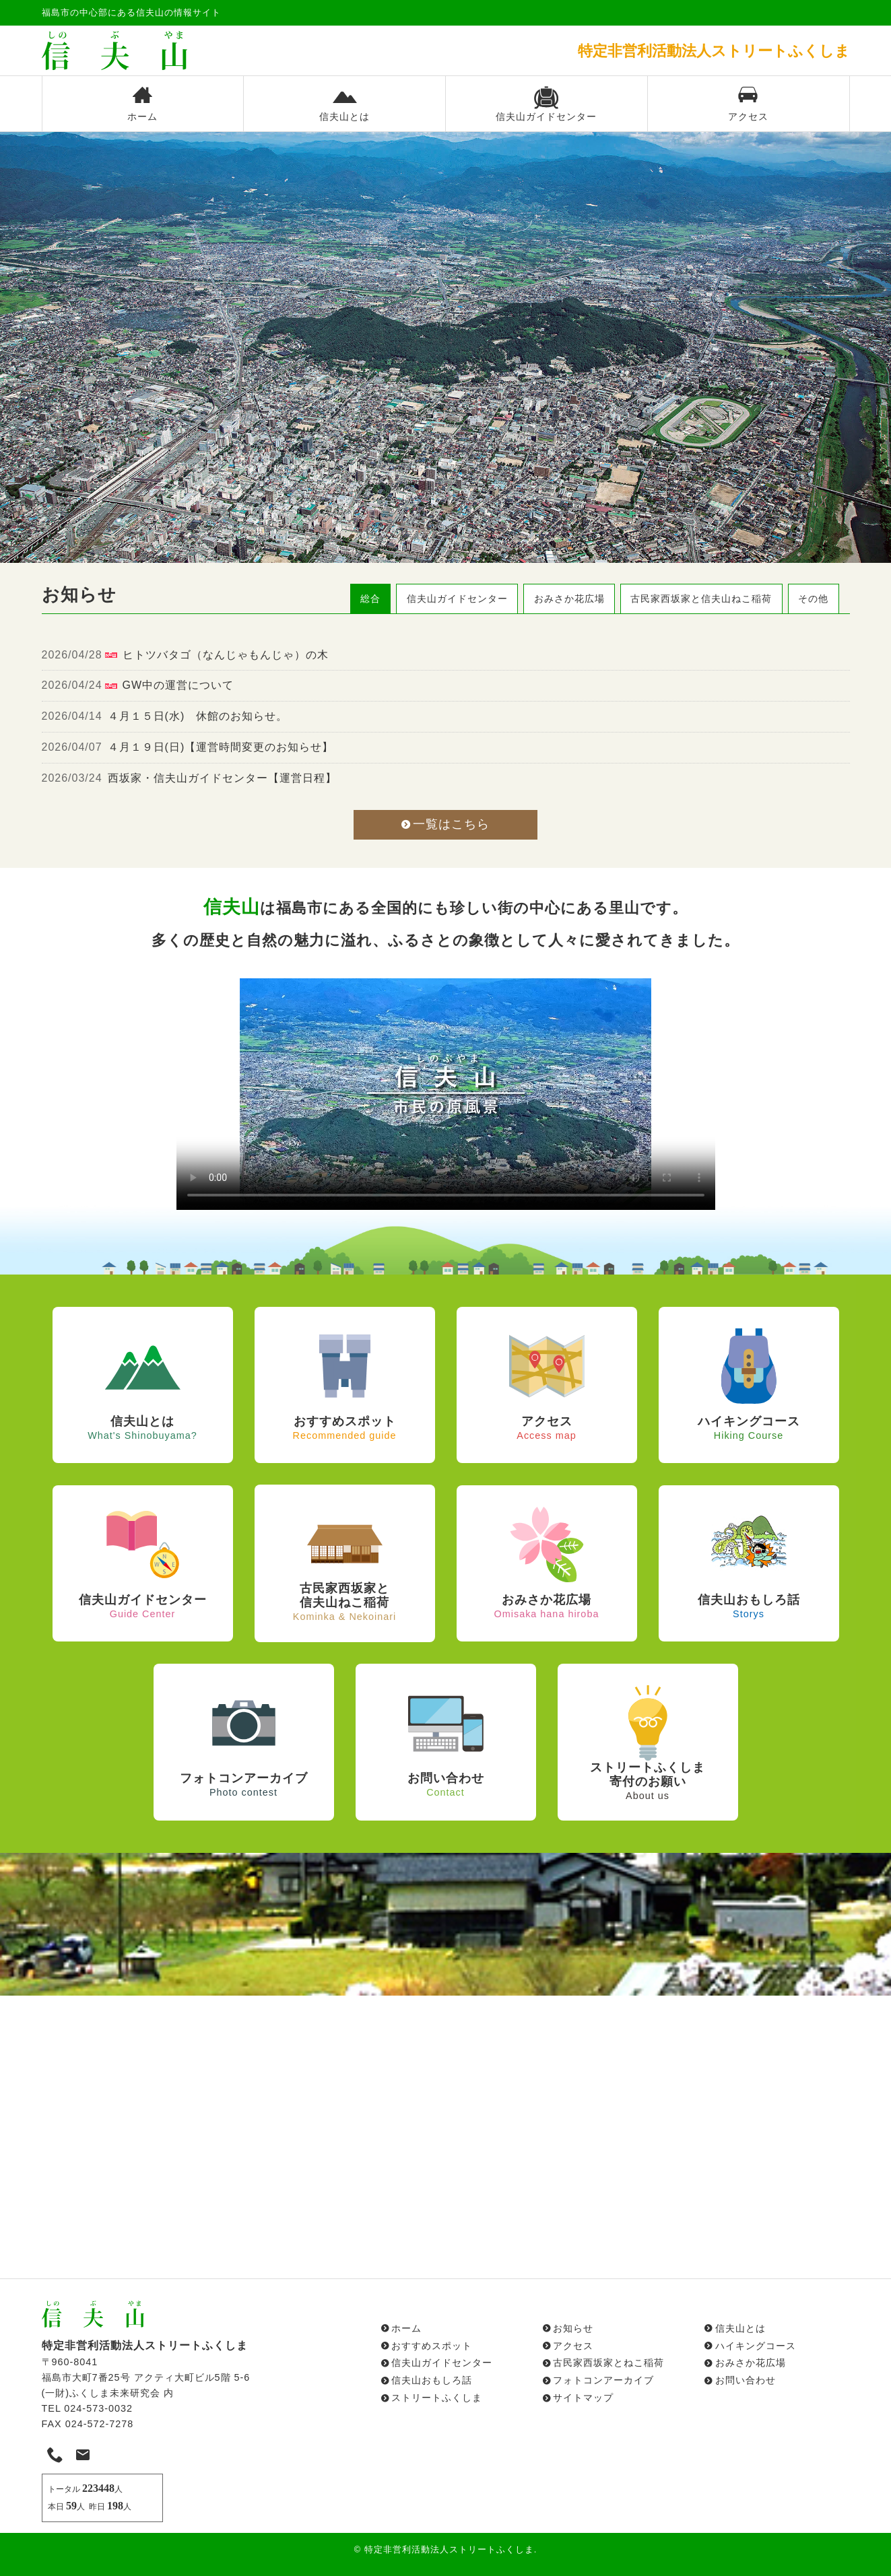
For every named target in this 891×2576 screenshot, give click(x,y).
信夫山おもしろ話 (431, 2380)
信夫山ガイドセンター (546, 104)
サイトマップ (583, 2397)
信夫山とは (344, 104)
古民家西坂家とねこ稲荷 (608, 2362)
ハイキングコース (755, 2345)
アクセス (748, 104)
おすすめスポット (431, 2345)
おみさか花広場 (750, 2362)
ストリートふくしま (436, 2397)
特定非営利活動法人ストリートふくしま (449, 2549)
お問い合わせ (745, 2380)
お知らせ (573, 2328)
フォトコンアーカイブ (603, 2380)
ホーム (143, 104)
